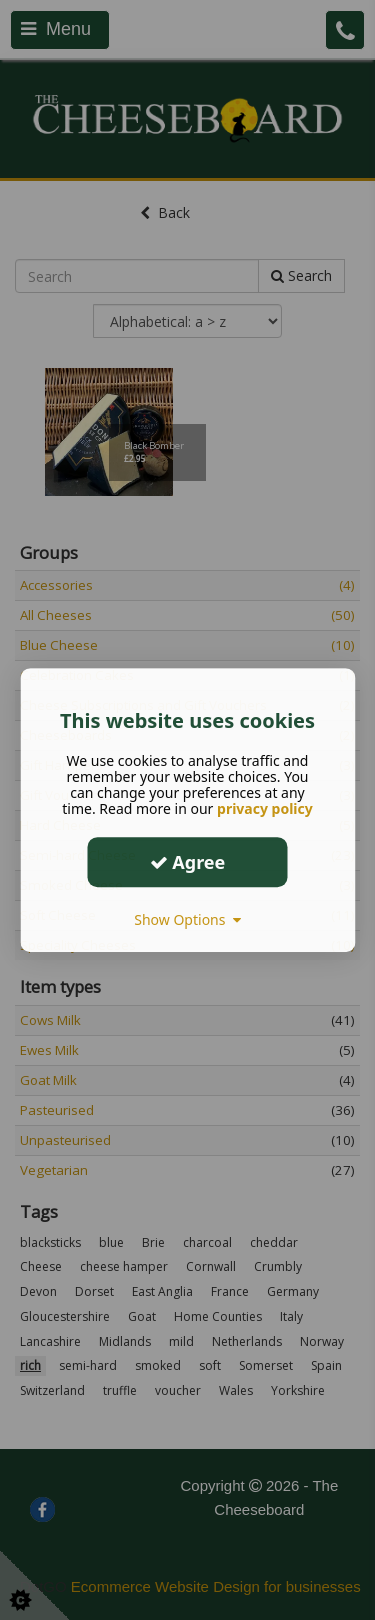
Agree (188, 862)
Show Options (187, 919)
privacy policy (265, 808)
